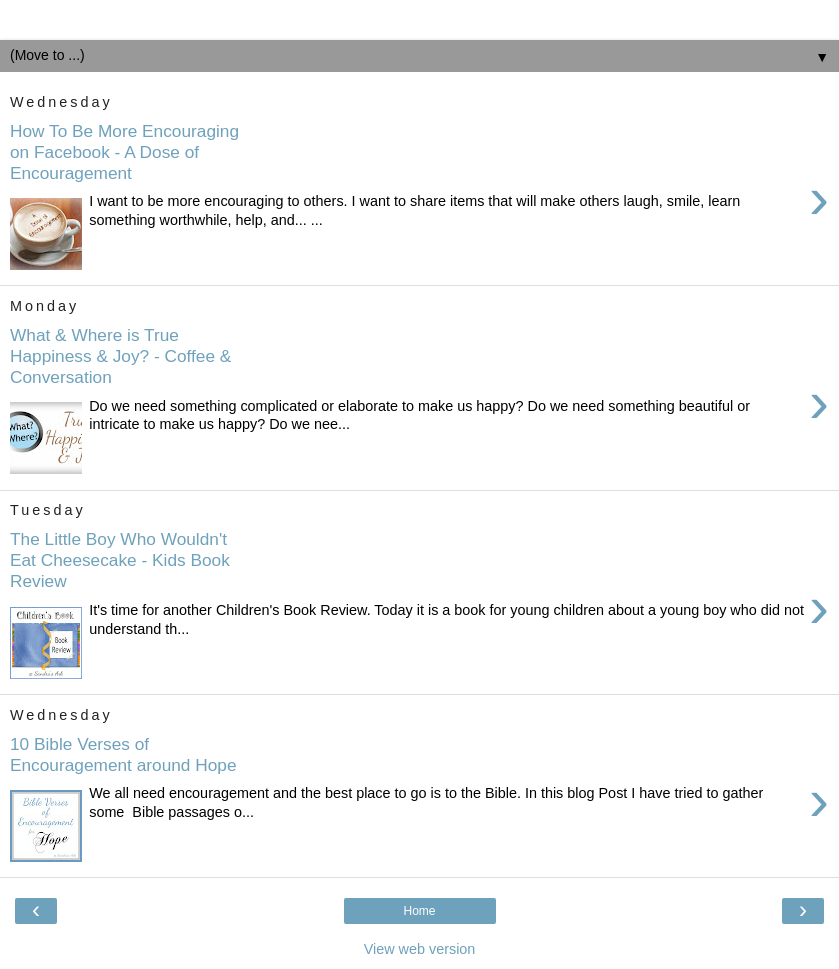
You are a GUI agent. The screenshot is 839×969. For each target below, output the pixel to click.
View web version (420, 949)
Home (419, 911)
